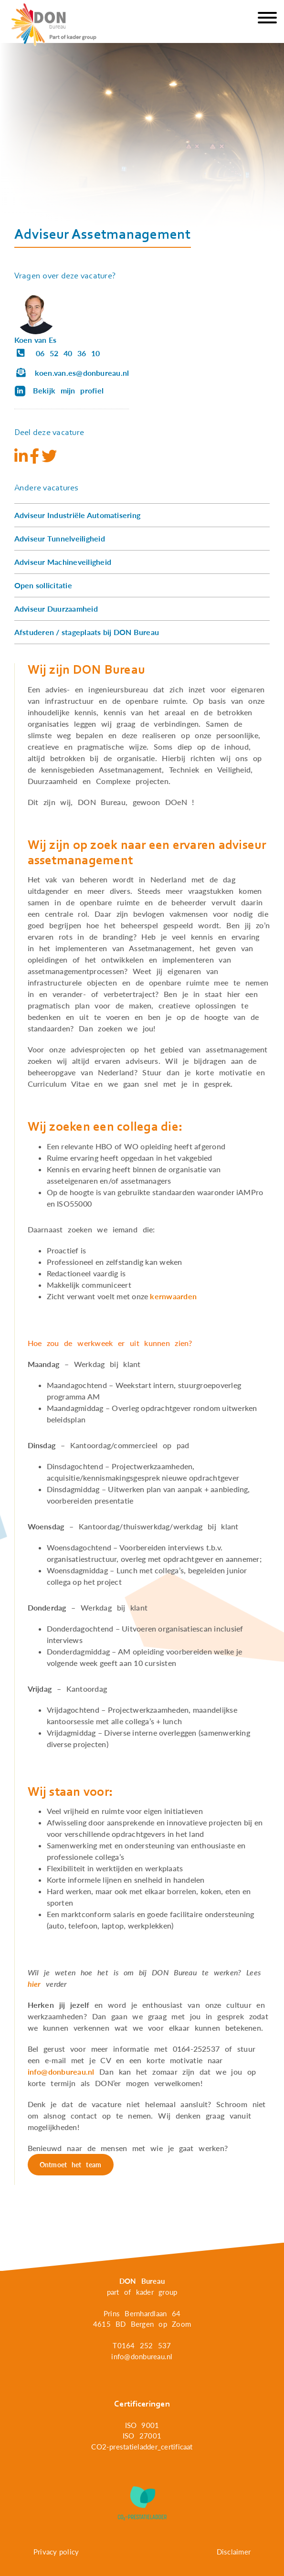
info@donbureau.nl (61, 2071)
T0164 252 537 (142, 2345)
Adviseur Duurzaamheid (56, 608)
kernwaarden (173, 1296)
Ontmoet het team (71, 2165)
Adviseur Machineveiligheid (62, 561)
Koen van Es (35, 339)
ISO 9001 (142, 2425)
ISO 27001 (142, 2435)
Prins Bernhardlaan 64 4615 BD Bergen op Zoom (142, 2319)
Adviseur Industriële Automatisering (77, 514)
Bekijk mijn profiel (59, 390)
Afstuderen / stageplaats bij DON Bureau (86, 631)
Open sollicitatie (43, 585)
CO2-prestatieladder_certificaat (141, 2446)
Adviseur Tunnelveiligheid (59, 538)
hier (34, 1983)
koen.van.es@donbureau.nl (71, 373)
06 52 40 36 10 (57, 353)
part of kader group (142, 2292)
